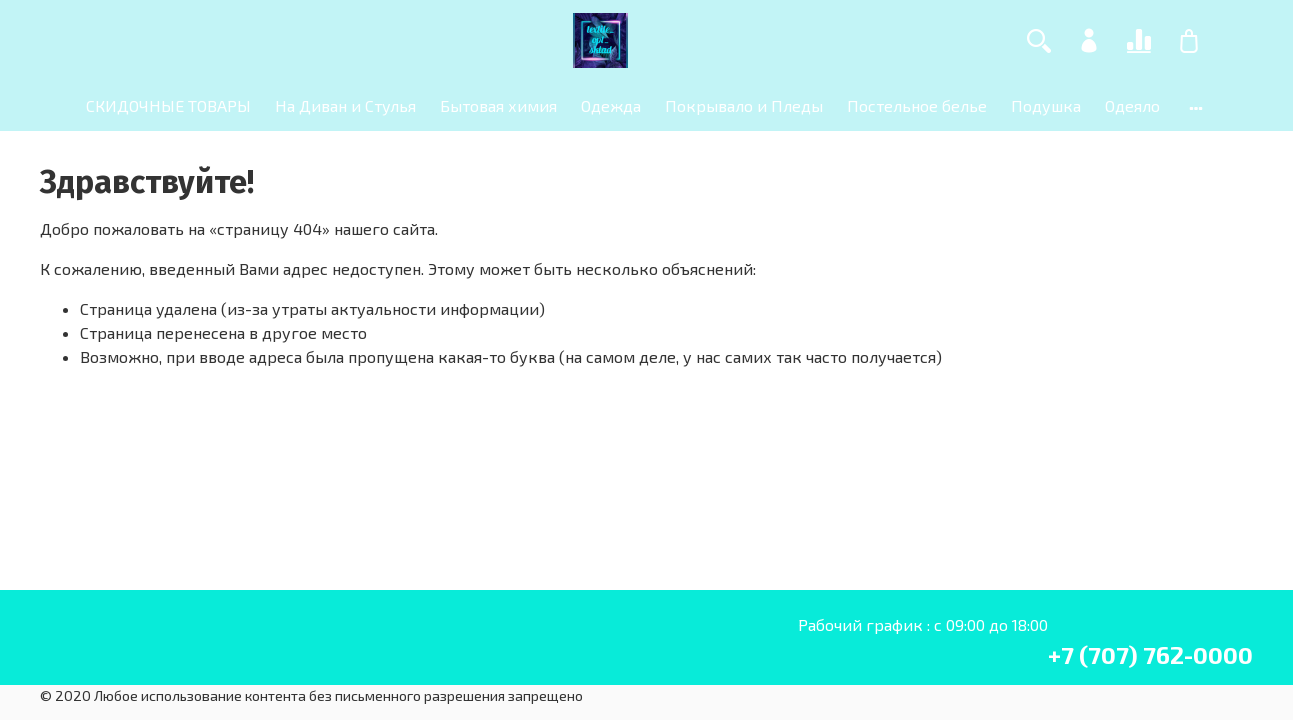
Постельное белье (917, 105)
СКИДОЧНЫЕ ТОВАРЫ (168, 105)
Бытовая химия (498, 105)
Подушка (1046, 105)
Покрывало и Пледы (744, 105)
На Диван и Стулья (345, 105)
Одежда (611, 105)
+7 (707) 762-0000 (1150, 654)
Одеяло (1132, 105)
